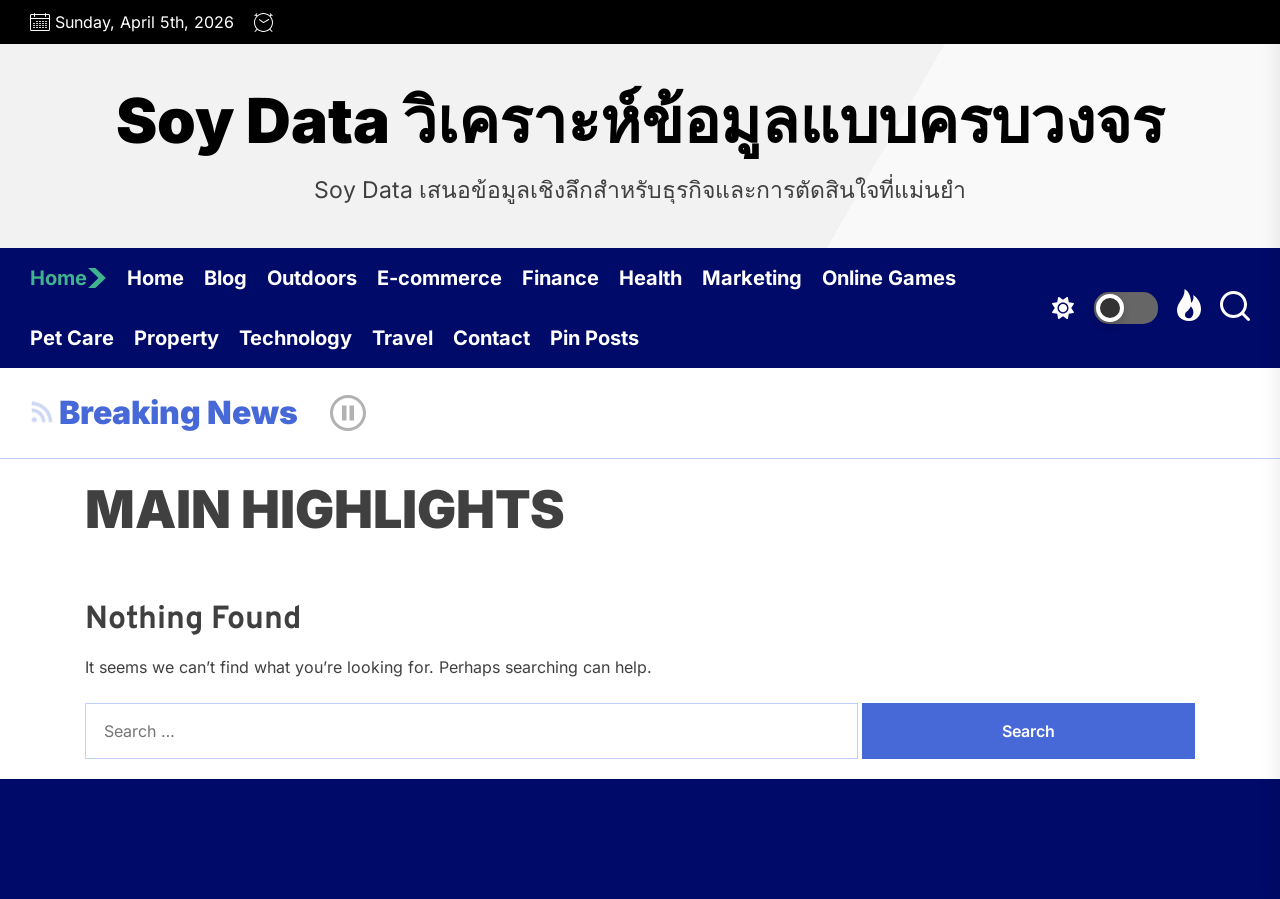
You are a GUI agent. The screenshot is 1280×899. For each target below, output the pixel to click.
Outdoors (312, 278)
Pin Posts (594, 338)
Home (68, 278)
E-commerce (439, 278)
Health (650, 278)
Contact (491, 338)
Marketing (752, 278)
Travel (402, 338)
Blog (225, 278)
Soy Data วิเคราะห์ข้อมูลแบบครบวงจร (640, 121)
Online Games (889, 278)
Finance (560, 278)
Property (176, 338)
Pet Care (72, 338)
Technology (295, 338)
